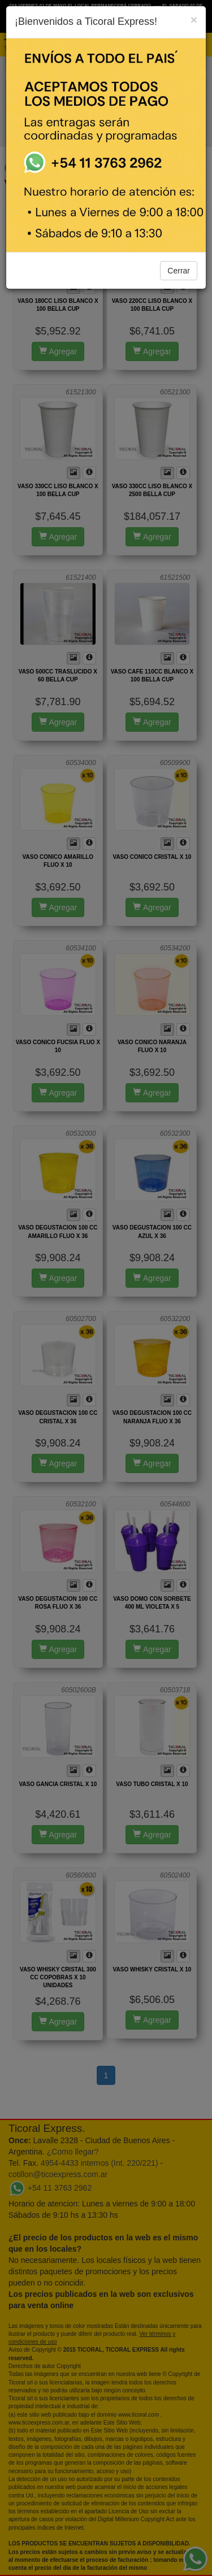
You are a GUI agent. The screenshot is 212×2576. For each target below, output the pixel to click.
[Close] (194, 19)
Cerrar (178, 270)
